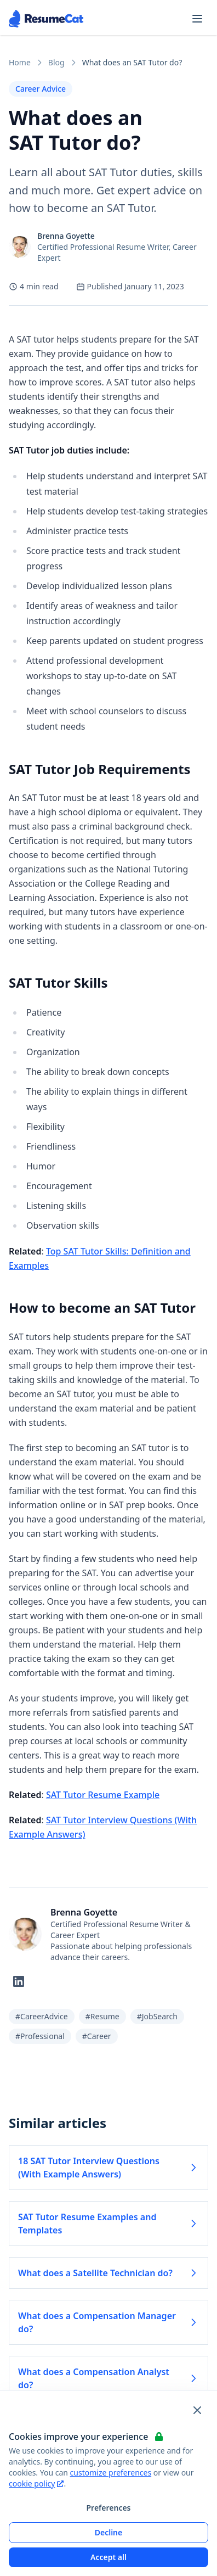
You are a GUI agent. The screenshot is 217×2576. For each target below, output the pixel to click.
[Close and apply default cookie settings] (197, 2410)
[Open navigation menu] (197, 19)
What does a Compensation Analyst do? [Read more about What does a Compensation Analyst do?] (108, 2378)
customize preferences (111, 2472)
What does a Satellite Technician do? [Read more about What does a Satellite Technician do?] (108, 2273)
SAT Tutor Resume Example (102, 1795)
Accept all (108, 2557)
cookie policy (36, 2483)
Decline (109, 2532)
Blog (56, 62)
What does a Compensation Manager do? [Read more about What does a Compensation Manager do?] (108, 2322)
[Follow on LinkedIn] (18, 1981)
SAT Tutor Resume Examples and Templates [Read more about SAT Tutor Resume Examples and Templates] (108, 2223)
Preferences (108, 2507)
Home (20, 62)
